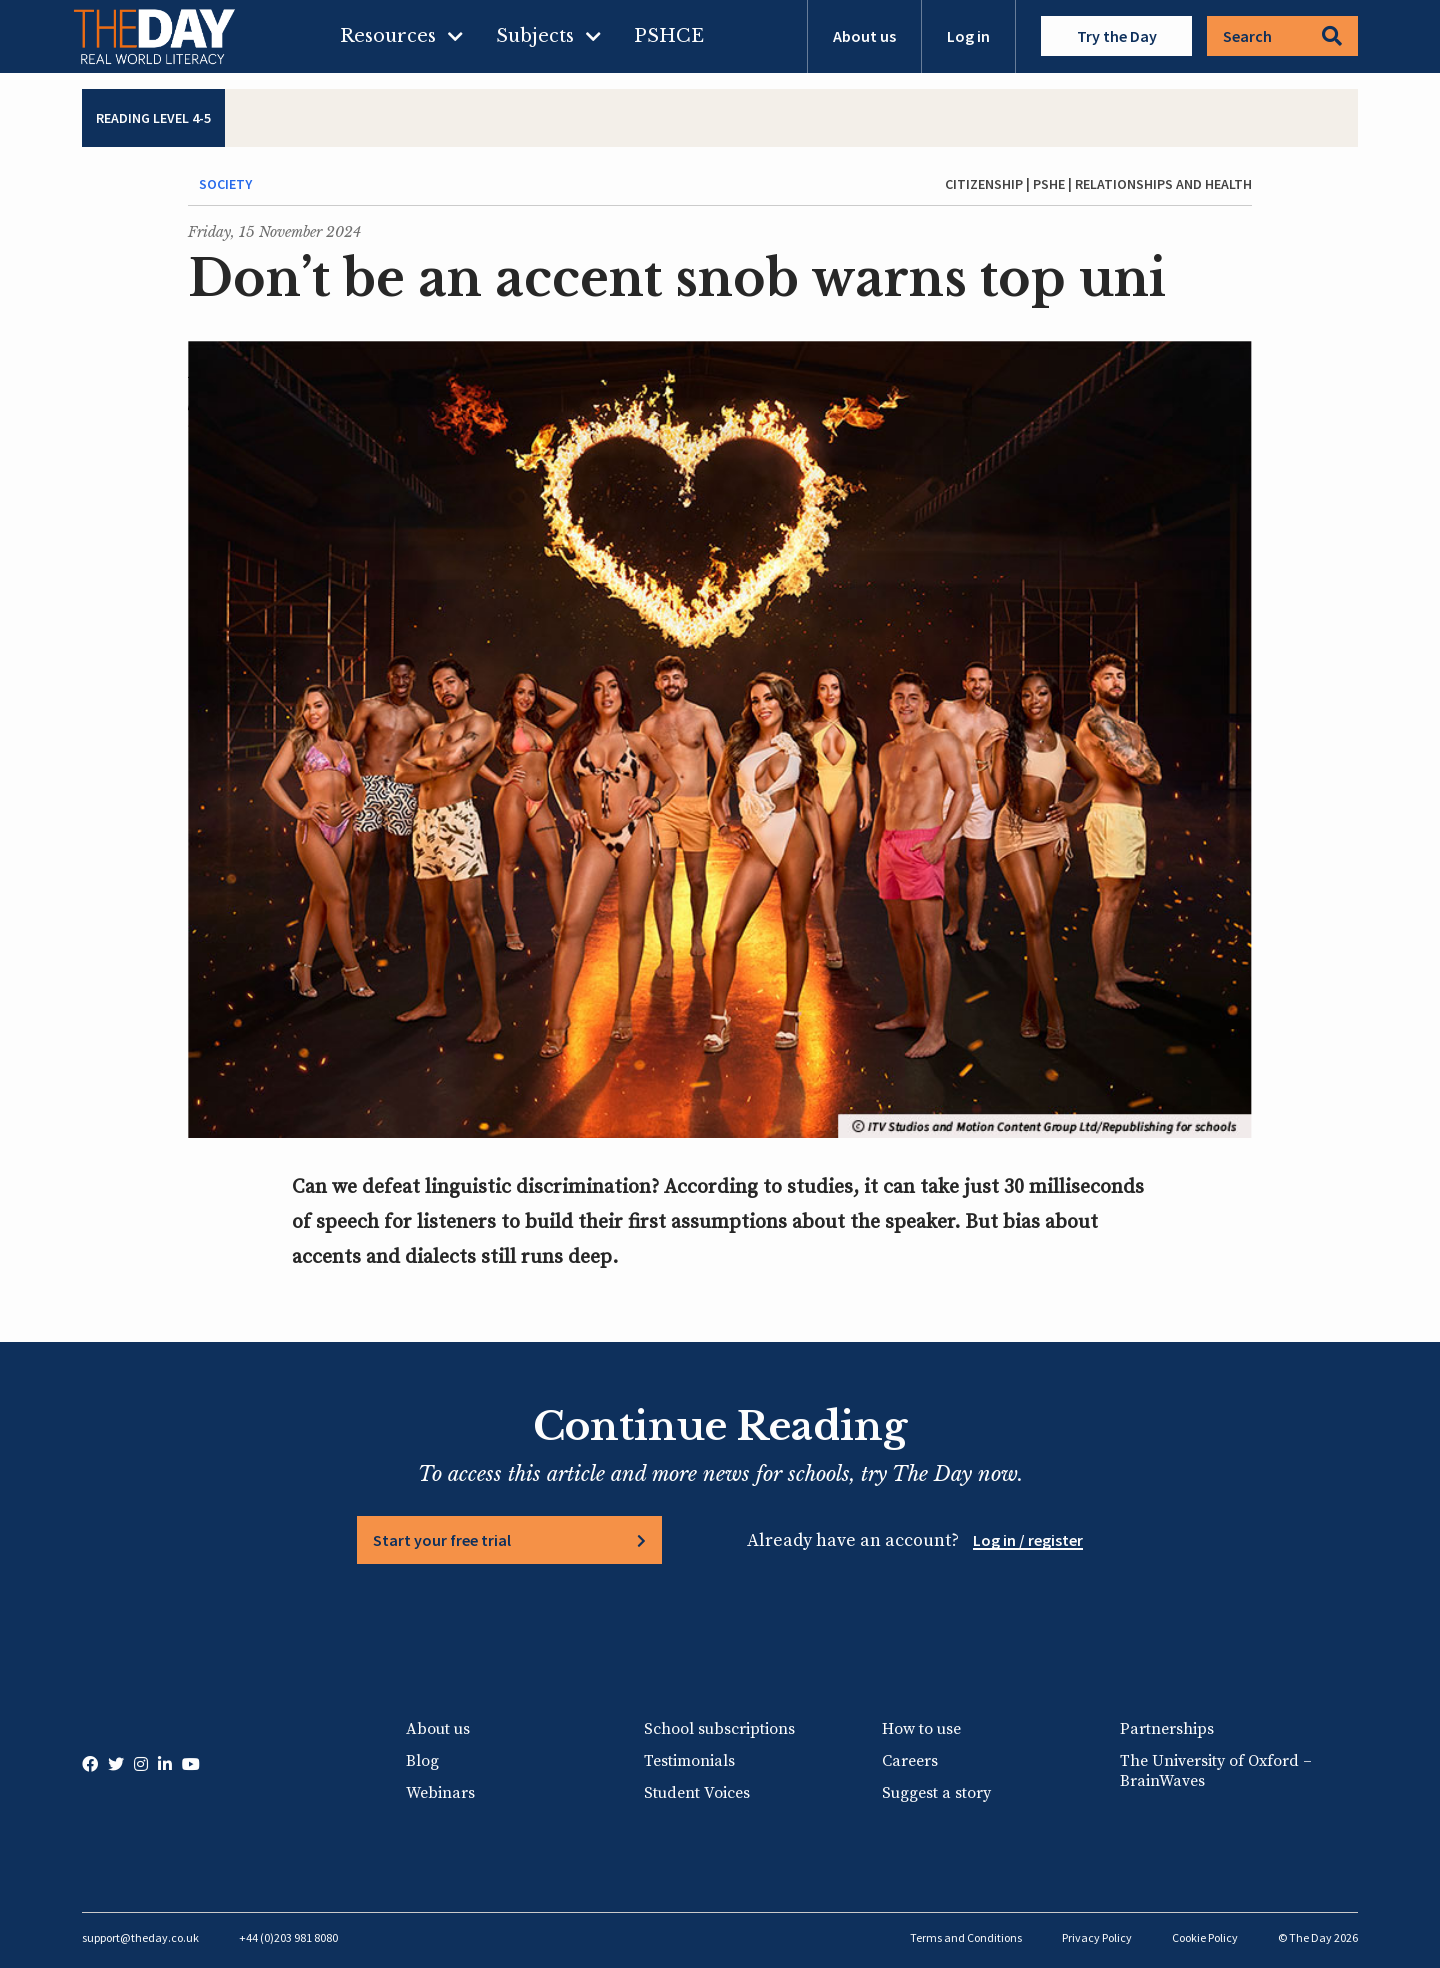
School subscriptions (719, 1729)
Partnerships (1167, 1729)
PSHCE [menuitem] (669, 36)
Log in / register (1028, 1540)
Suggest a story (936, 1793)
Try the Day (1117, 36)
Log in (968, 36)
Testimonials (689, 1761)
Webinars (440, 1793)
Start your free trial (442, 1540)
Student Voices (697, 1793)
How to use (921, 1729)
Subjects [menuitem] (535, 36)
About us (864, 36)
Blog (422, 1761)
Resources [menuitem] (388, 36)
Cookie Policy (1205, 1937)
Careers (910, 1761)
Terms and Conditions (966, 1937)
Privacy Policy (1097, 1937)
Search (1282, 36)
